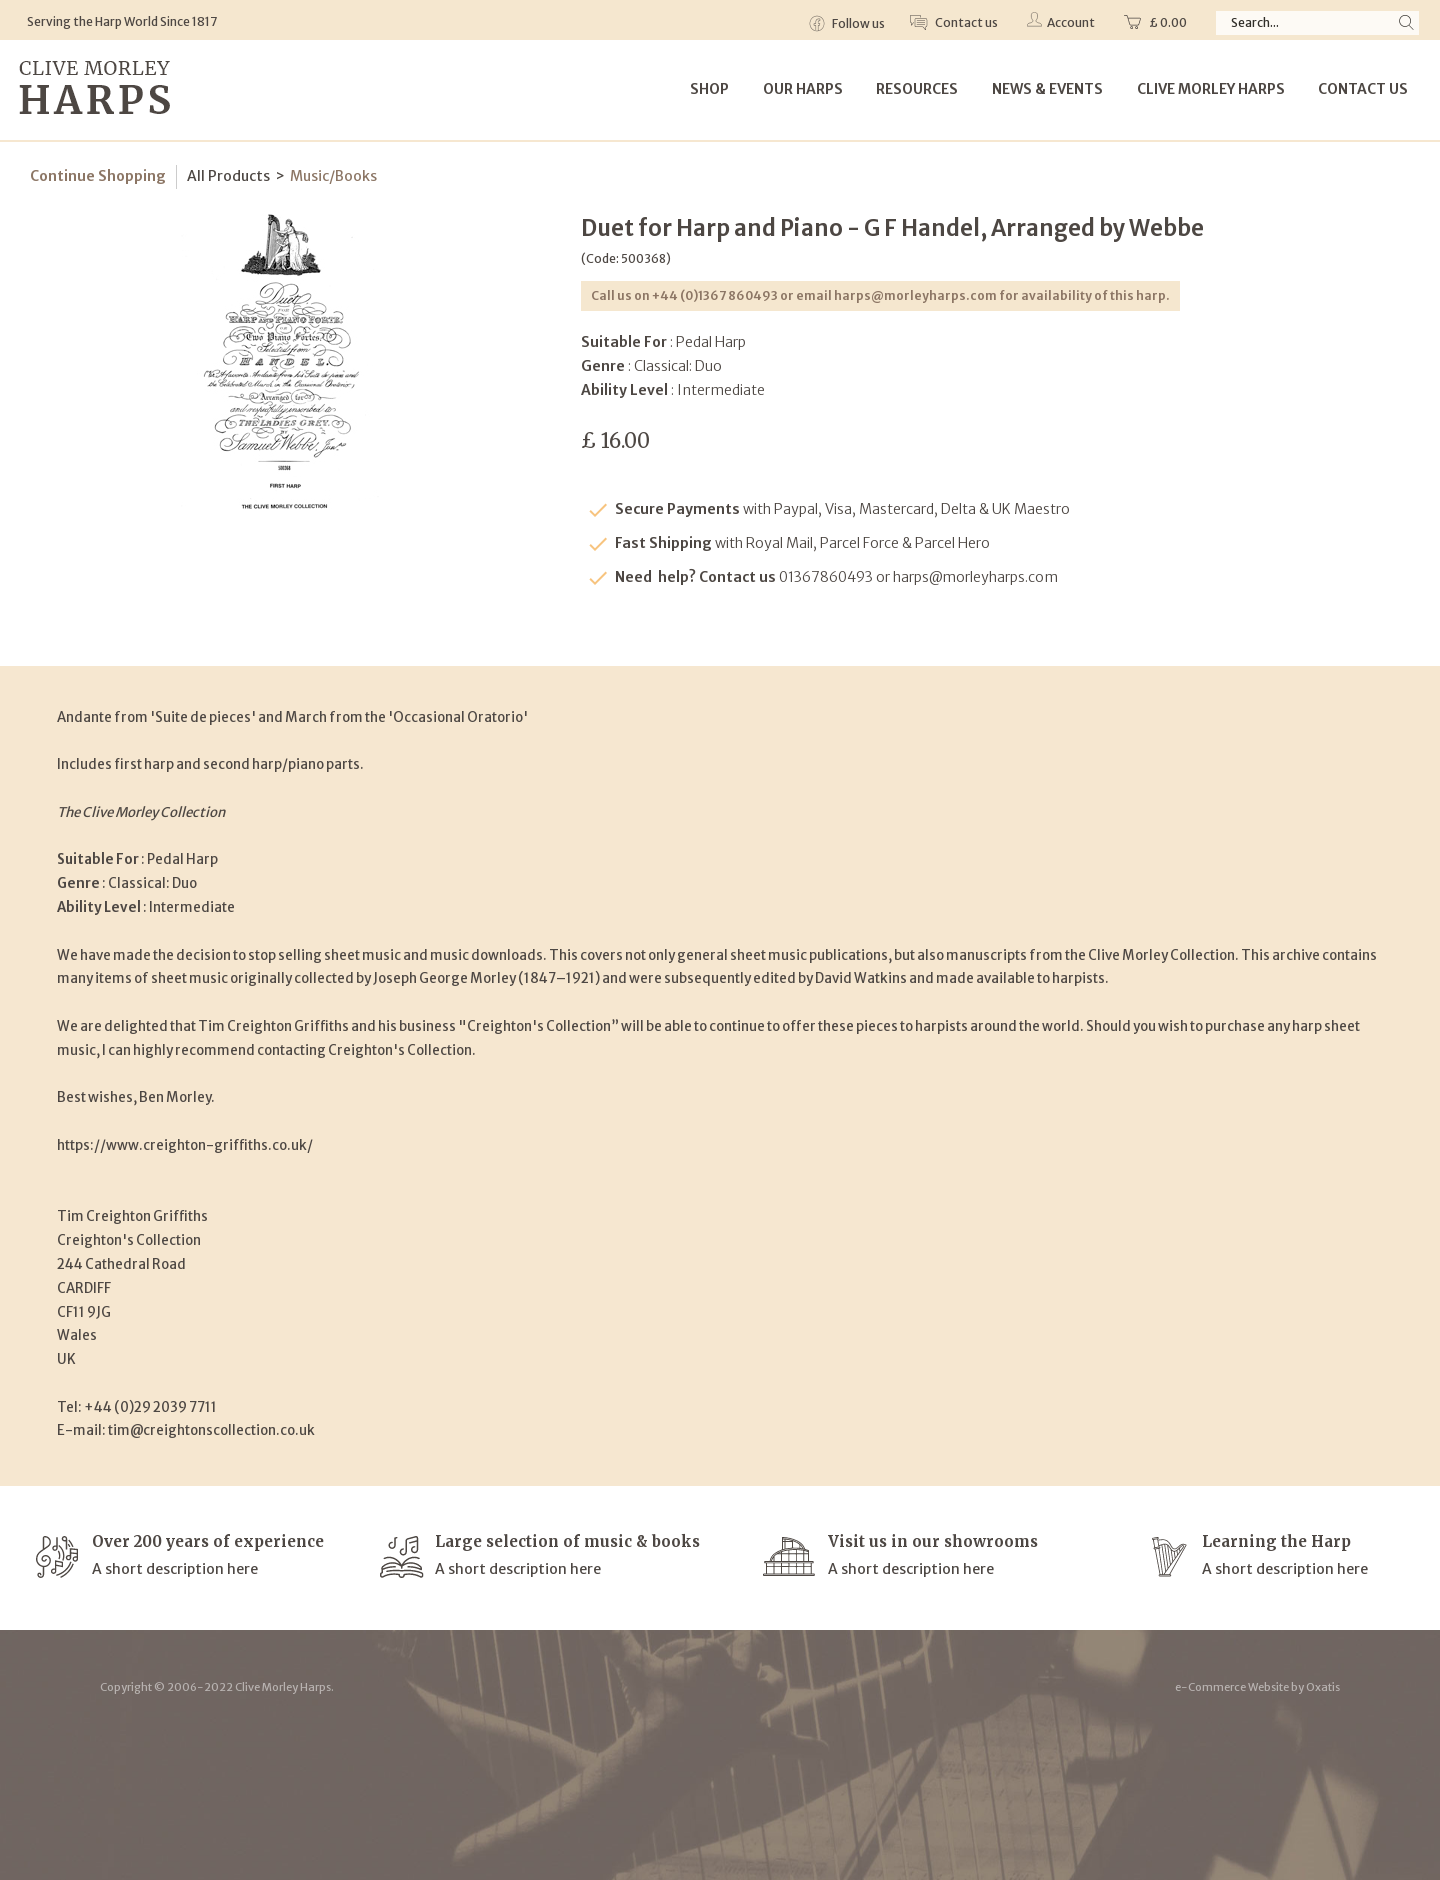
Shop (709, 89)
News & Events (1047, 89)
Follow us (857, 23)
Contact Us (1363, 89)
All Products (228, 176)
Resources (917, 89)
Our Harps (803, 89)
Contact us (965, 22)
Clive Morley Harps (1211, 89)
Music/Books (333, 176)
